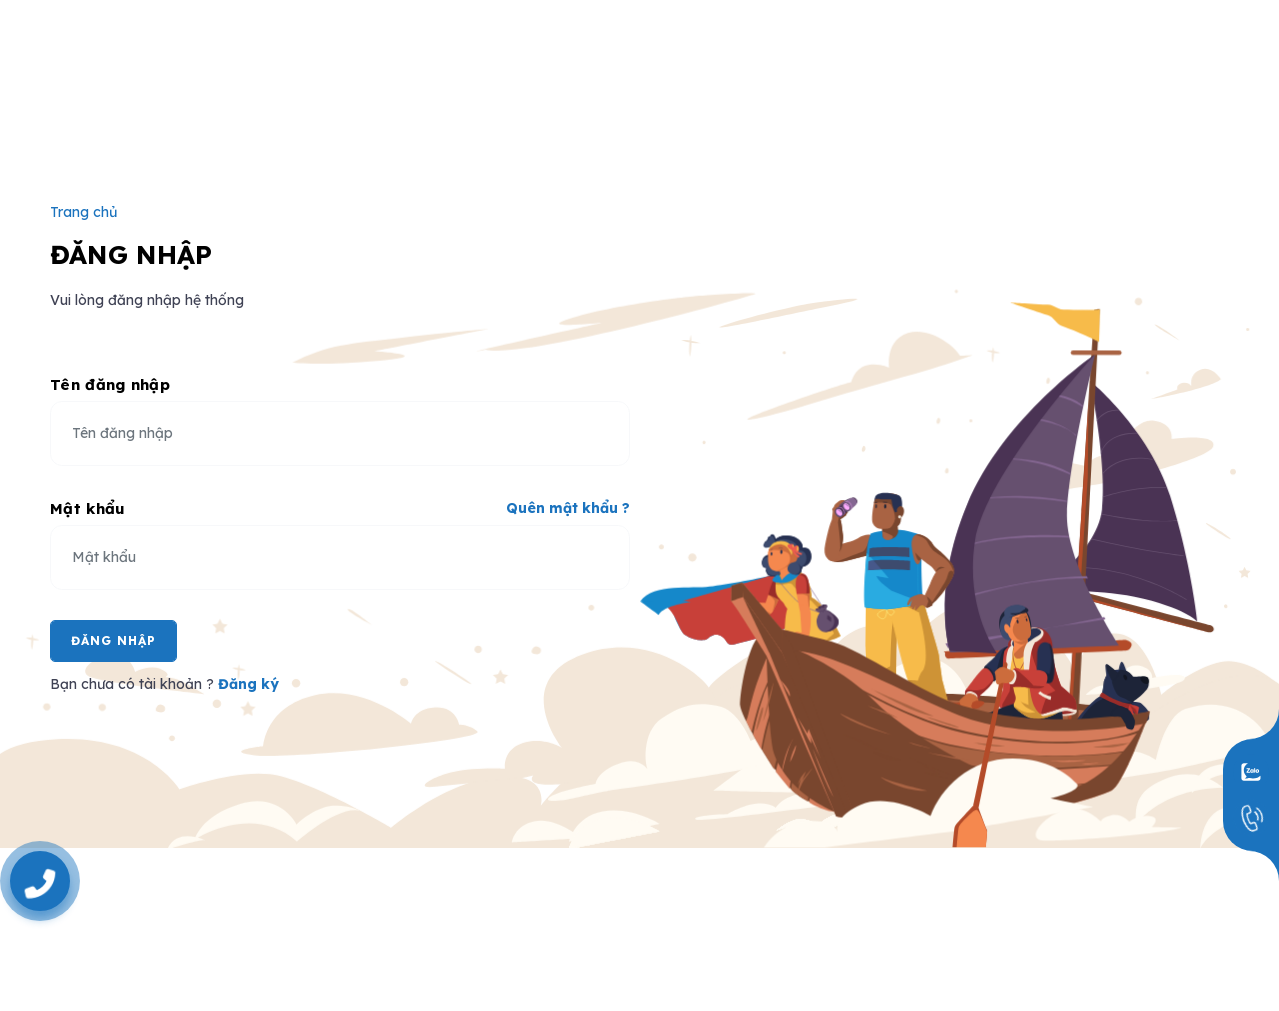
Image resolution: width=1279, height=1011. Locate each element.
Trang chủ (83, 212)
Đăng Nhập (113, 640)
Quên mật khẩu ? (568, 508)
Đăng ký (248, 684)
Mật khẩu (87, 508)
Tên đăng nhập (110, 384)
